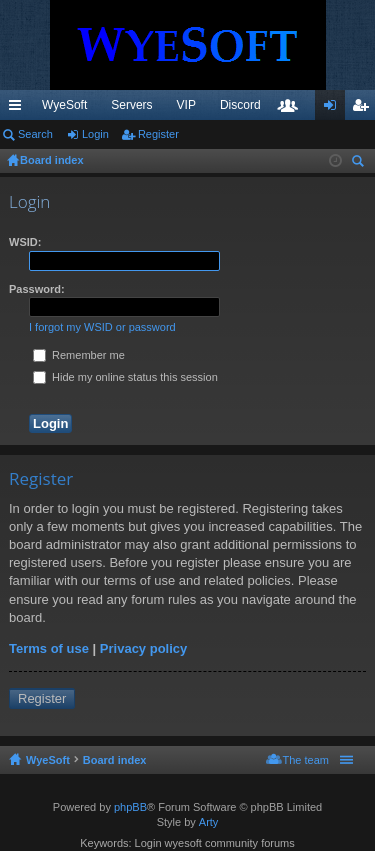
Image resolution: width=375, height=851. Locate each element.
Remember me (79, 355)
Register (158, 134)
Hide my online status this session (125, 377)
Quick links (19, 109)
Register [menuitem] (364, 109)
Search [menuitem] (360, 163)
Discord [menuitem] (240, 105)
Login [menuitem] (334, 109)
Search (35, 134)
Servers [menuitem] (131, 105)
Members (292, 109)
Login (95, 134)
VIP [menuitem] (186, 105)
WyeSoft (64, 105)
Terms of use (49, 648)
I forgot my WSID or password (102, 327)
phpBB (130, 807)
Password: (37, 289)
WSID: (25, 242)
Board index (115, 760)
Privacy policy (143, 648)
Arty (209, 822)
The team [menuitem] (306, 760)
